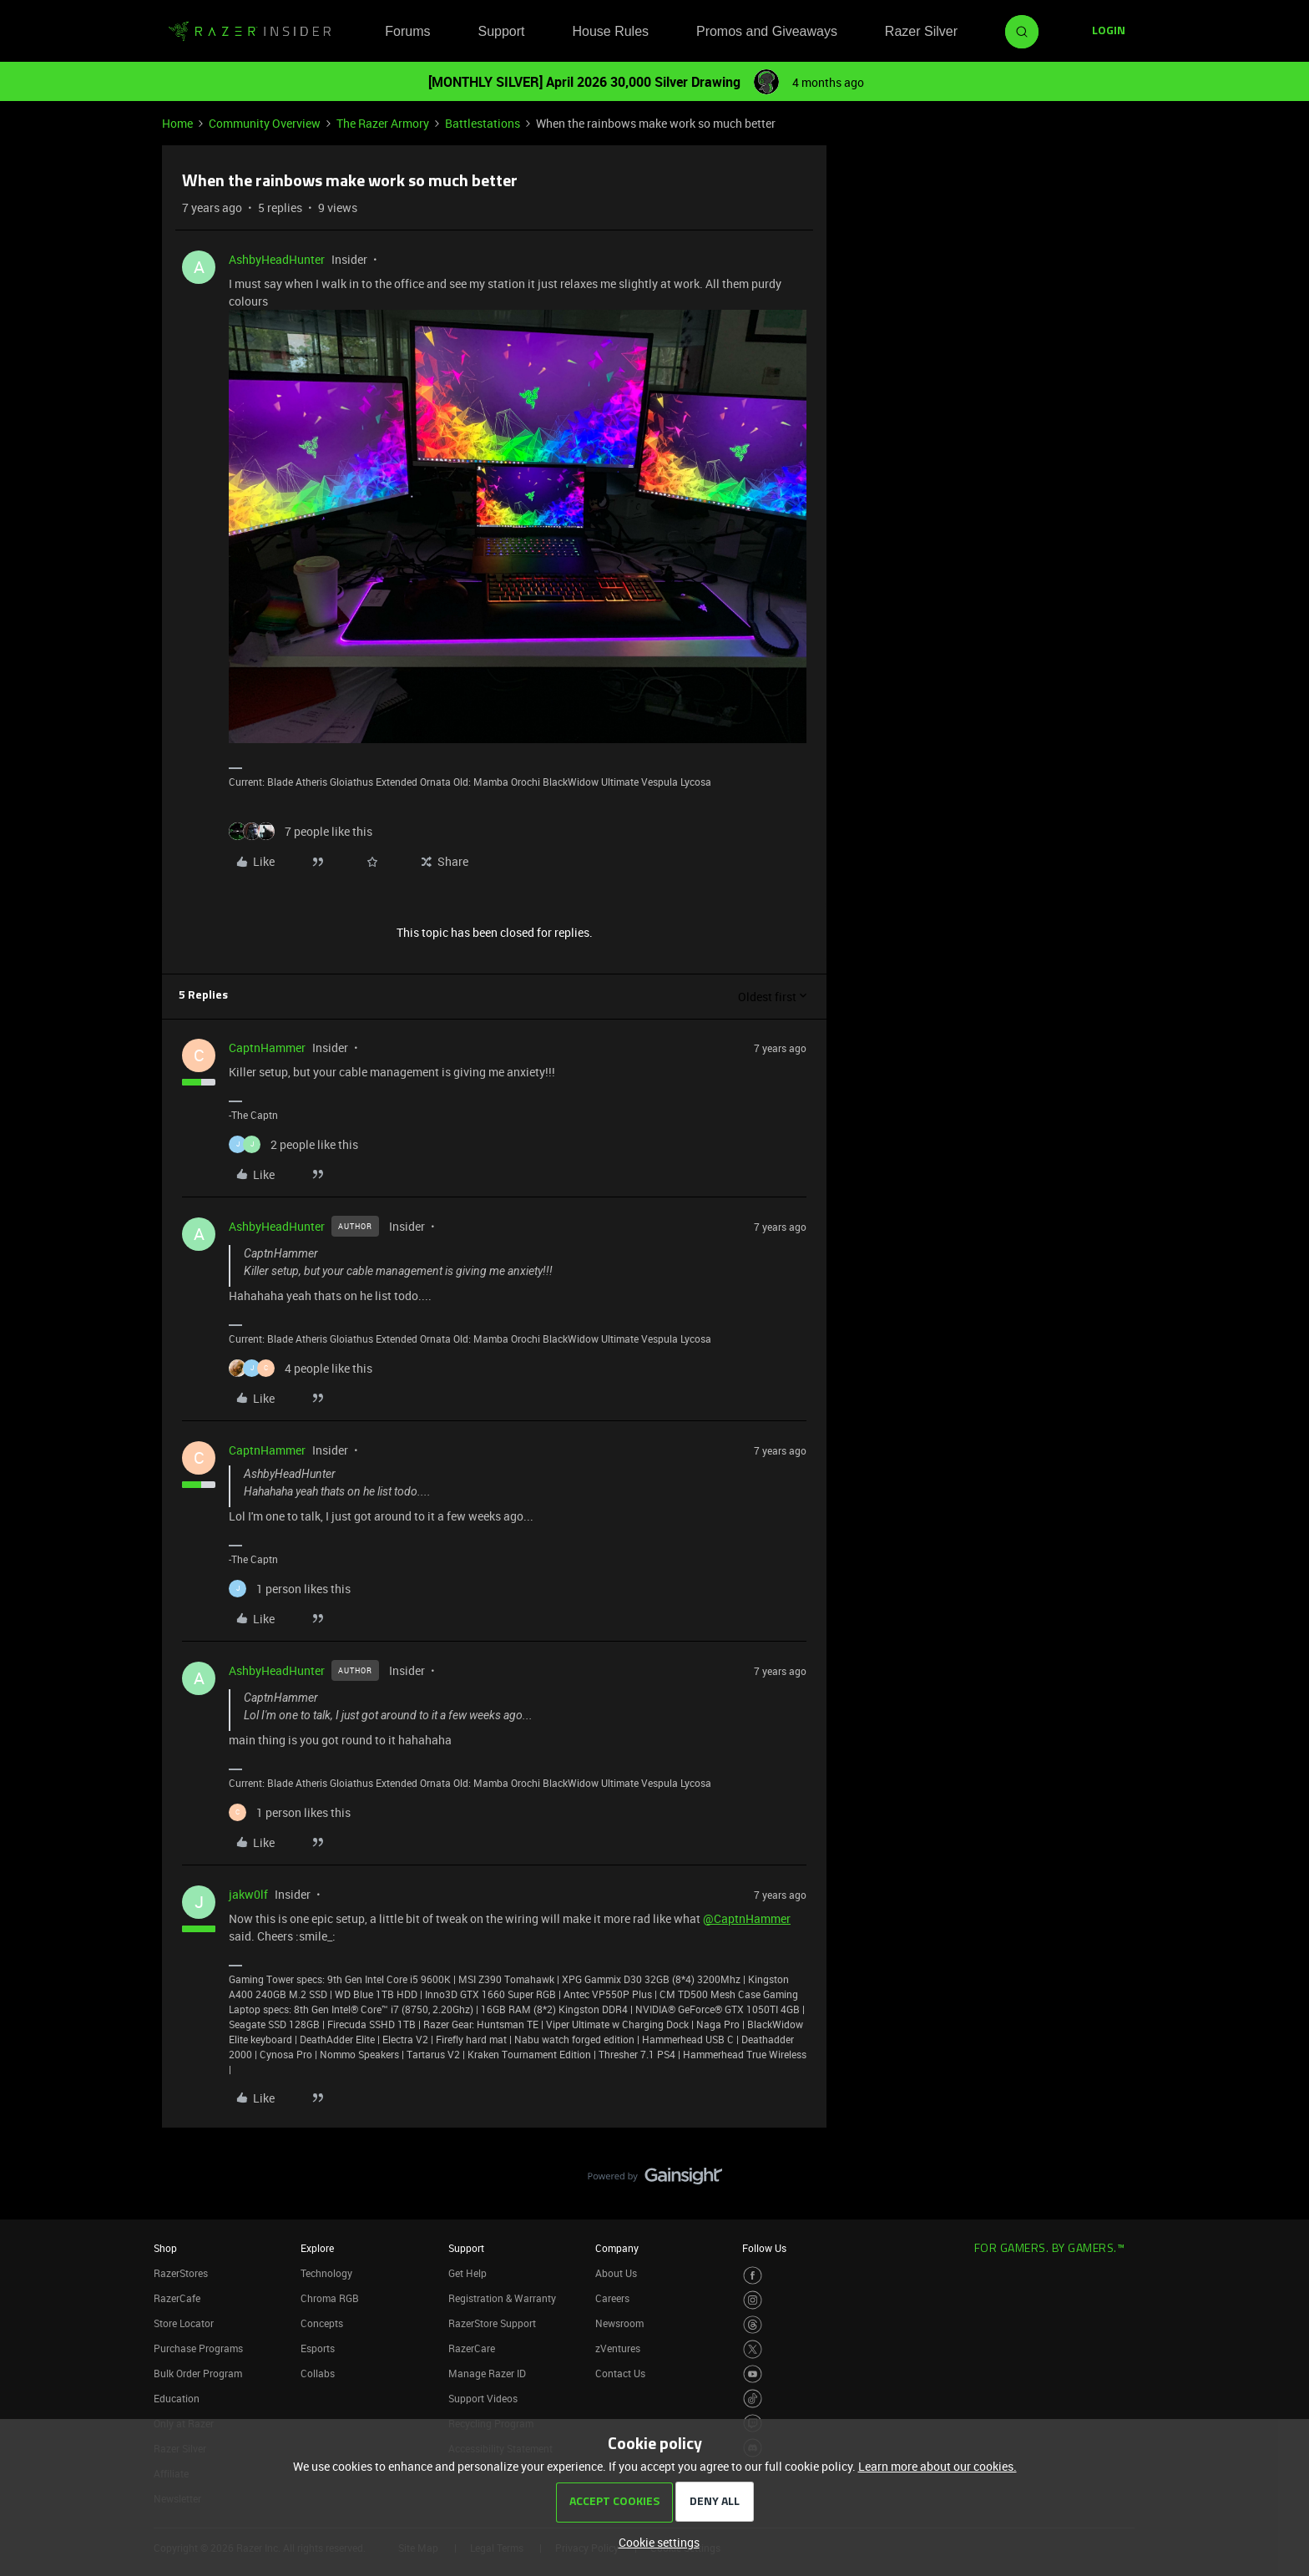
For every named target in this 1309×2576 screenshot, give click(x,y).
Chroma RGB (330, 2298)
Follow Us (764, 2248)
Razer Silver (921, 31)
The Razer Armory (382, 123)
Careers (612, 2298)
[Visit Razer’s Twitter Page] (752, 2349)
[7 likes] (300, 831)
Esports (318, 2348)
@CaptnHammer (747, 1918)
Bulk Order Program (198, 2373)
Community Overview (265, 123)
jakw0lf (248, 1894)
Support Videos (483, 2398)
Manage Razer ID (487, 2373)
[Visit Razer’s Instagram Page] (752, 2300)
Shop (165, 2248)
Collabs (318, 2373)
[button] (1109, 31)
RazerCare (471, 2348)
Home (177, 123)
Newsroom (619, 2323)
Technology (326, 2273)
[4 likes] (300, 1368)
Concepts (322, 2323)
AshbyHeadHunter (277, 259)
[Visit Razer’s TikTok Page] (752, 2398)
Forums (407, 31)
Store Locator (184, 2323)
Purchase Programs (198, 2348)
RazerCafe (177, 2298)
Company (617, 2248)
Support (501, 31)
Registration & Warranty (502, 2298)
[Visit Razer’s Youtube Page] (752, 2374)
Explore (317, 2248)
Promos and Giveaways (766, 31)
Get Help (467, 2273)
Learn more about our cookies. (937, 2466)
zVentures (617, 2348)
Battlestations (482, 123)
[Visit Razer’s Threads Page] (752, 2325)
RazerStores (181, 2273)
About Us (616, 2273)
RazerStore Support (492, 2323)
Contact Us (620, 2373)
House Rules (610, 31)
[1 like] (290, 1588)
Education (177, 2398)
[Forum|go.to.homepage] (249, 31)
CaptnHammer (267, 1047)
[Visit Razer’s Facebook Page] (752, 2275)
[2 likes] (293, 1144)
